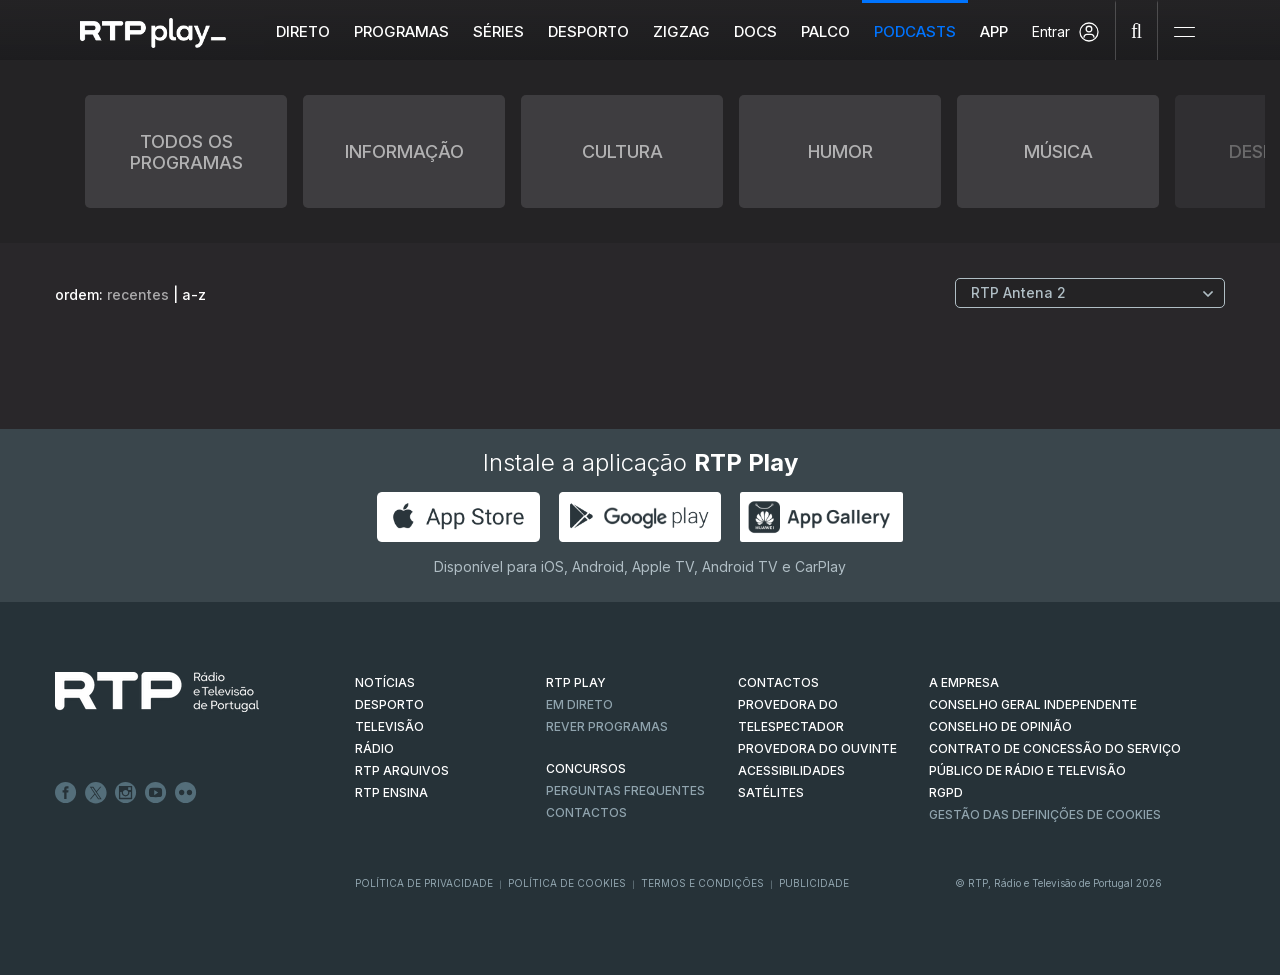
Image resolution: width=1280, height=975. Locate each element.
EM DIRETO (579, 704)
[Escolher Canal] (1090, 293)
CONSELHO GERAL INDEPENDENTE (1033, 704)
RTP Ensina (391, 792)
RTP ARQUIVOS (402, 770)
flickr (186, 793)
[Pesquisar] (1137, 30)
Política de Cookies (567, 883)
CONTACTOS (778, 682)
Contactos (586, 812)
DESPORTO (389, 704)
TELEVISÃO (389, 726)
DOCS (756, 31)
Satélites (771, 792)
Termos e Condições (702, 883)
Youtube (156, 793)
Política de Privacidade (424, 883)
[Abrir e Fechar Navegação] (1184, 32)
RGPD (946, 792)
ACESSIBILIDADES (791, 770)
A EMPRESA (964, 682)
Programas (402, 31)
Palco (826, 31)
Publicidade (814, 883)
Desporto (589, 31)
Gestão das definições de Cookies (1045, 814)
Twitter (96, 793)
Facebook (66, 793)
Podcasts (916, 31)
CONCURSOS (586, 768)
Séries (499, 31)
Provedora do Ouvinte (817, 748)
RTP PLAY (576, 682)
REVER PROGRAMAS (607, 726)
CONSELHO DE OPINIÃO (1000, 726)
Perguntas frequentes (625, 790)
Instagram (126, 793)
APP (995, 31)
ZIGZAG (682, 31)
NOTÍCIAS (385, 682)
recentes (138, 294)
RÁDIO (374, 748)
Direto (304, 31)
